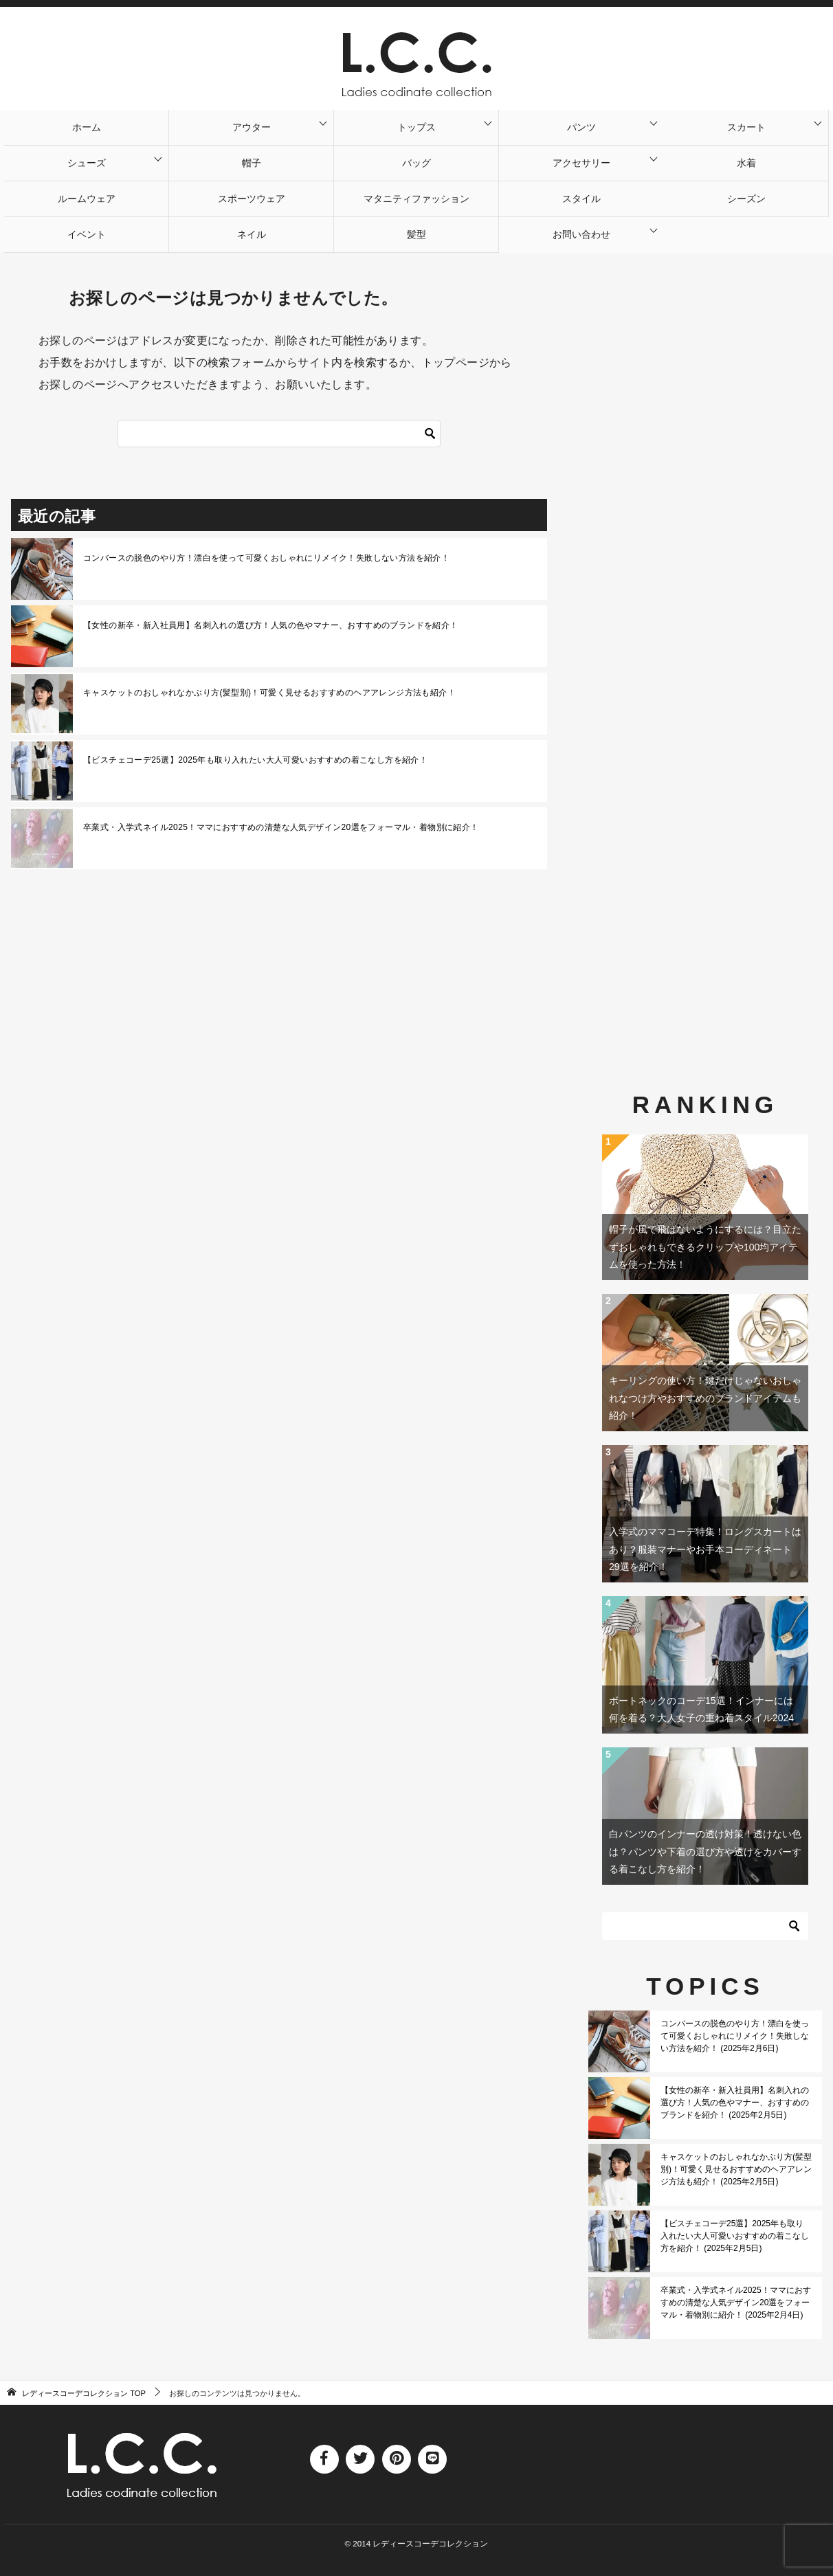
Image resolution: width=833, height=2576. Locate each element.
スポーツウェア (251, 198)
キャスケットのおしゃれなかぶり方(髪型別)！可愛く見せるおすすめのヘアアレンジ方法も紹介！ (269, 692)
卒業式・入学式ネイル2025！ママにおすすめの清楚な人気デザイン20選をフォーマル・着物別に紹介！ (281, 827)
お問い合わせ (581, 234)
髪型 (416, 234)
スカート (746, 127)
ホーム (86, 127)
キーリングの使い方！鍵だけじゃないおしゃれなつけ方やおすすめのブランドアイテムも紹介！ (705, 1397)
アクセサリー (581, 162)
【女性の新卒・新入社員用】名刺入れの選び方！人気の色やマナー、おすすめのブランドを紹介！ (270, 625)
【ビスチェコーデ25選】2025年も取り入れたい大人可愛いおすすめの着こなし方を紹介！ (255, 760)
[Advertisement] (705, 634)
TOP (84, 2393)
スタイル (581, 198)
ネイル (251, 234)
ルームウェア (86, 198)
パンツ (581, 127)
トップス (416, 127)
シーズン (746, 198)
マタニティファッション (416, 198)
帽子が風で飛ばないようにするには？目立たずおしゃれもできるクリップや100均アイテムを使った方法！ (705, 1246)
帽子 (251, 162)
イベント (86, 234)
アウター (251, 127)
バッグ (416, 162)
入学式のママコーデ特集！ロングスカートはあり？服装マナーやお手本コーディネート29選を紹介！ (705, 1548)
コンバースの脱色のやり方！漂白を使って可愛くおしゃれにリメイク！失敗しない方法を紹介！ (266, 558)
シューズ (86, 162)
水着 (746, 162)
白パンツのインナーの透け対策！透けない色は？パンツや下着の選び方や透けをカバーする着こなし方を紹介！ (705, 1851)
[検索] (430, 433)
